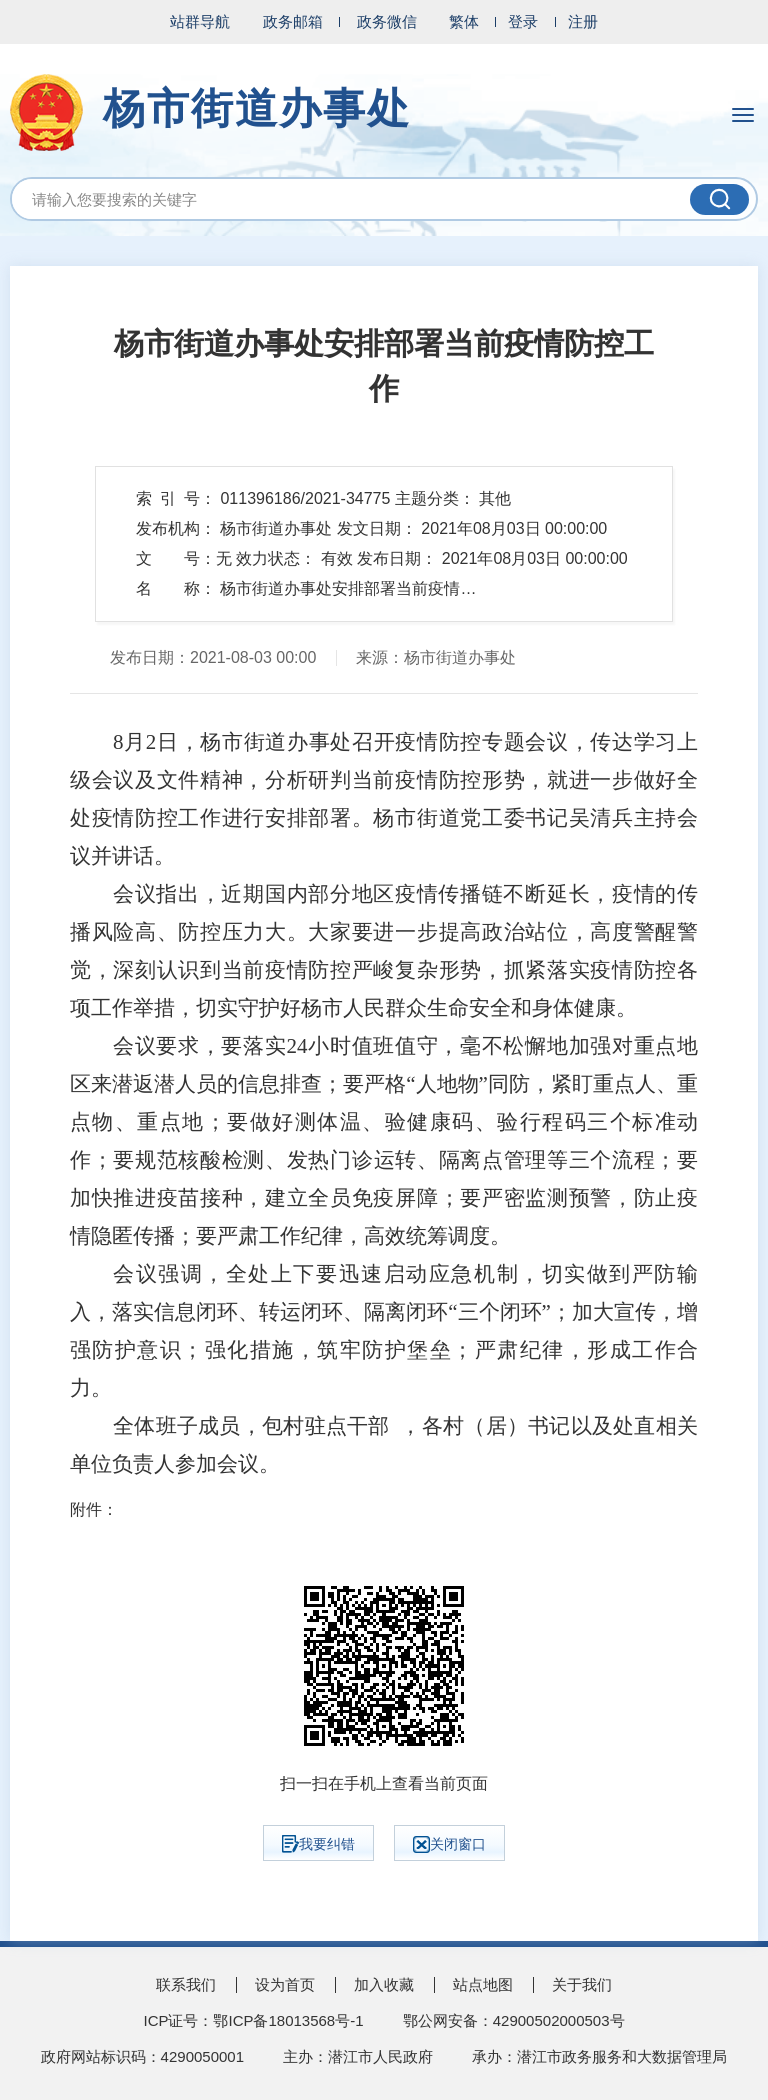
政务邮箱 (293, 21)
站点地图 (483, 1984)
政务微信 (387, 21)
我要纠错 (318, 1844)
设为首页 (285, 1984)
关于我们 (582, 1984)
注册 (583, 21)
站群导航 (200, 21)
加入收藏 (384, 1984)
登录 (523, 21)
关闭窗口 (449, 1844)
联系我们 (186, 1984)
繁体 (464, 21)
